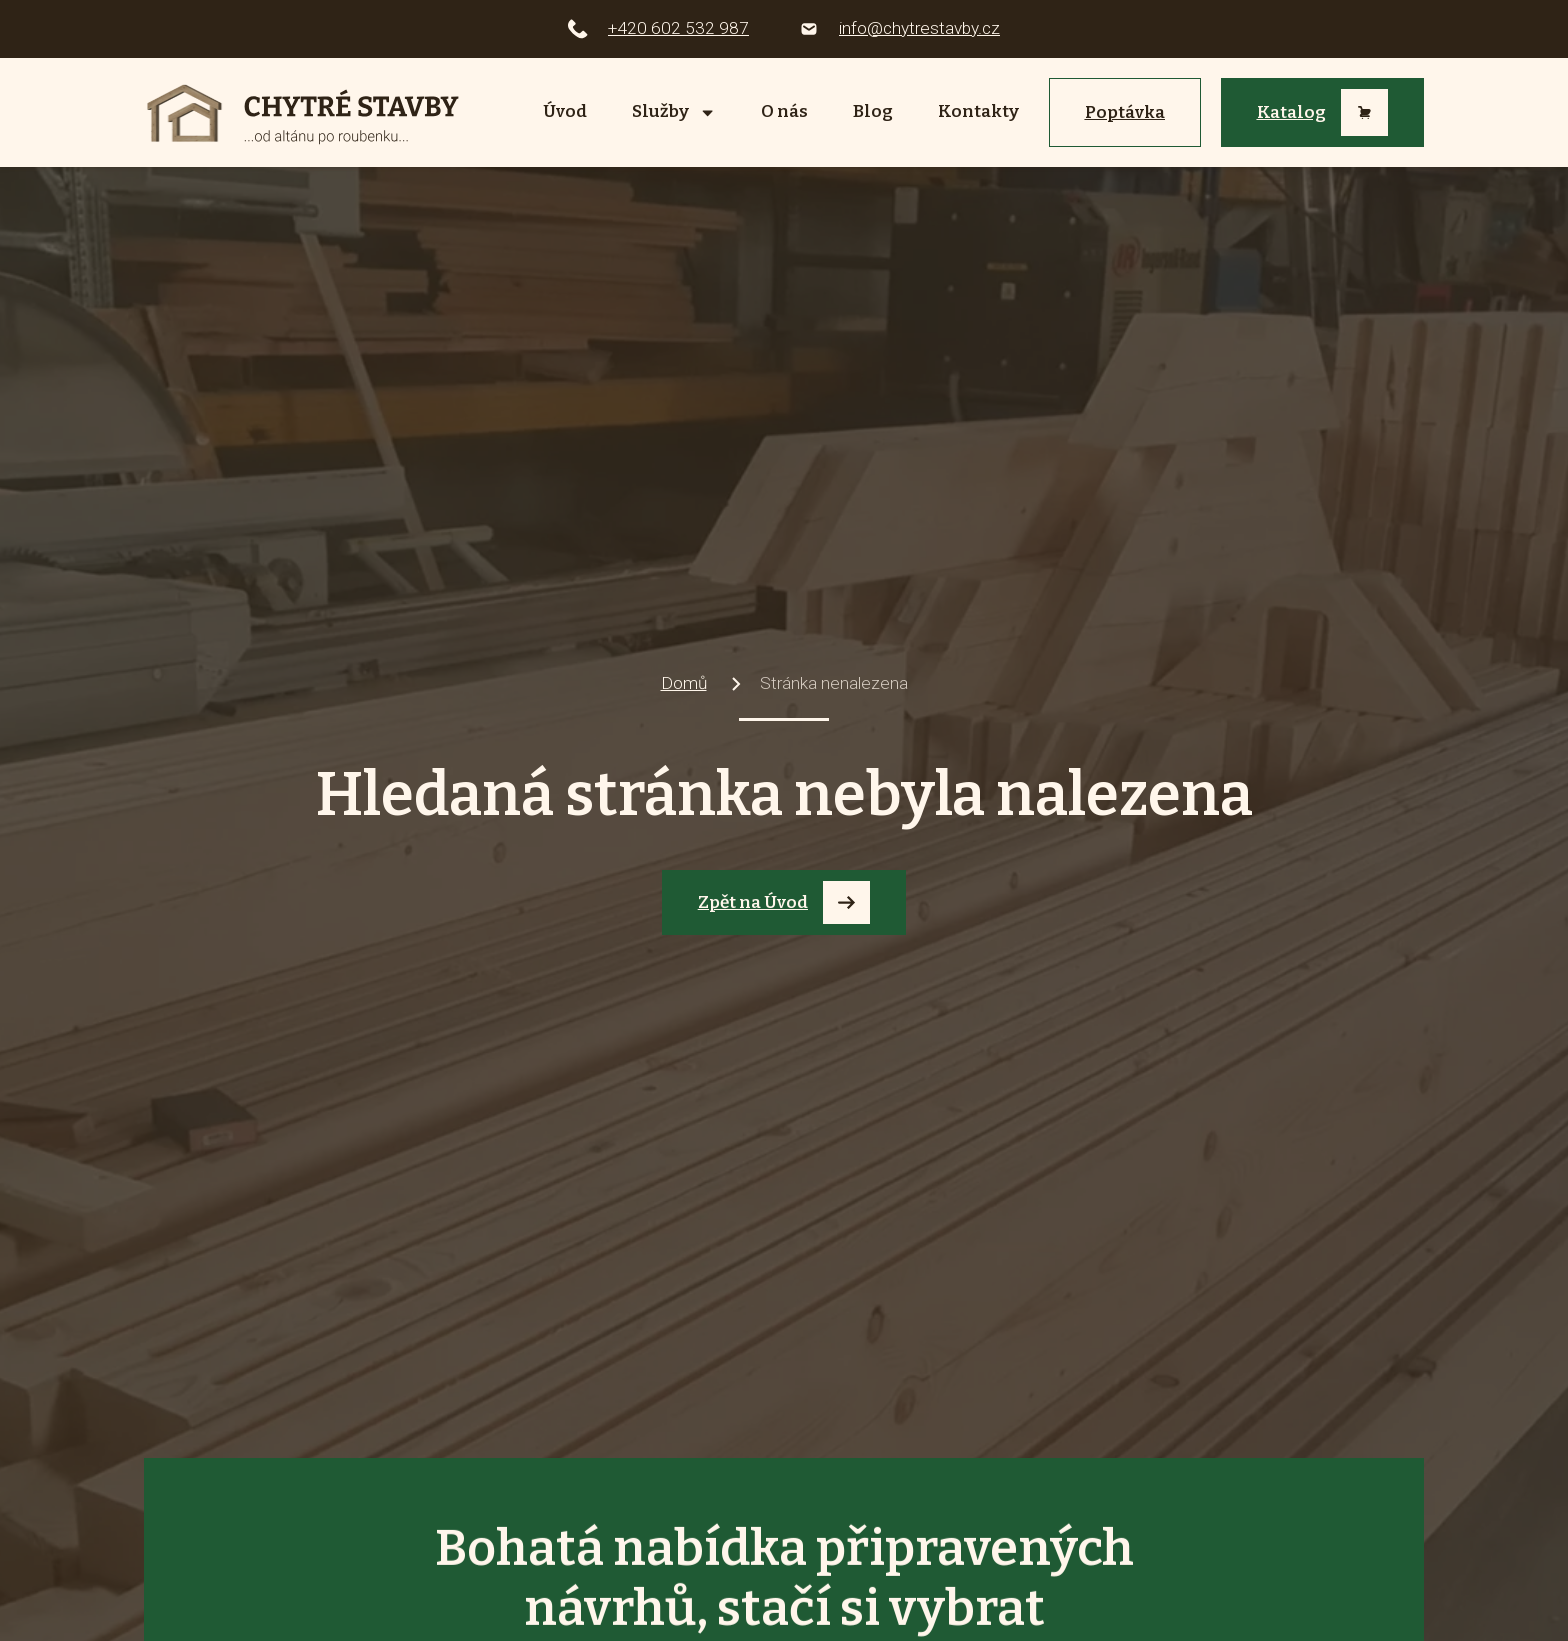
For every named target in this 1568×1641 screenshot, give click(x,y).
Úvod (565, 111)
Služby (674, 112)
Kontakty (978, 111)
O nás (784, 111)
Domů (684, 683)
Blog (873, 111)
